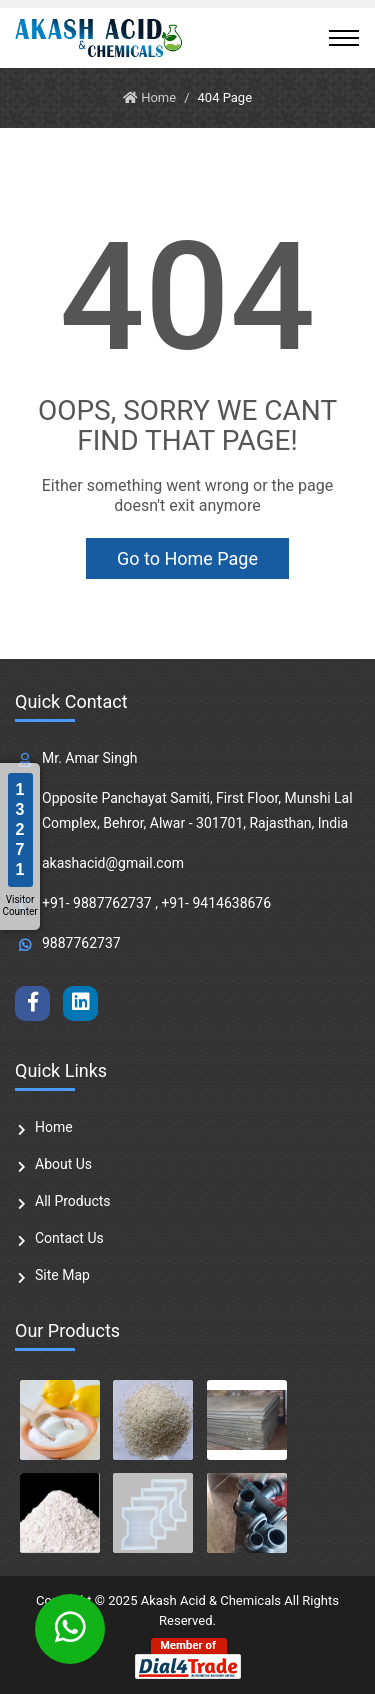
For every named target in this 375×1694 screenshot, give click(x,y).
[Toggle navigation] (344, 38)
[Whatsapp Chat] (70, 1629)
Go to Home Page (187, 558)
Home (54, 1127)
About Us (63, 1164)
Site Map (62, 1275)
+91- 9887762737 (97, 903)
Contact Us (69, 1238)
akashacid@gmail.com (113, 863)
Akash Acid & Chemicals (211, 1600)
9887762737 (81, 943)
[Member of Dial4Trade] (188, 1657)
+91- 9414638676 (216, 903)
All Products (73, 1201)
